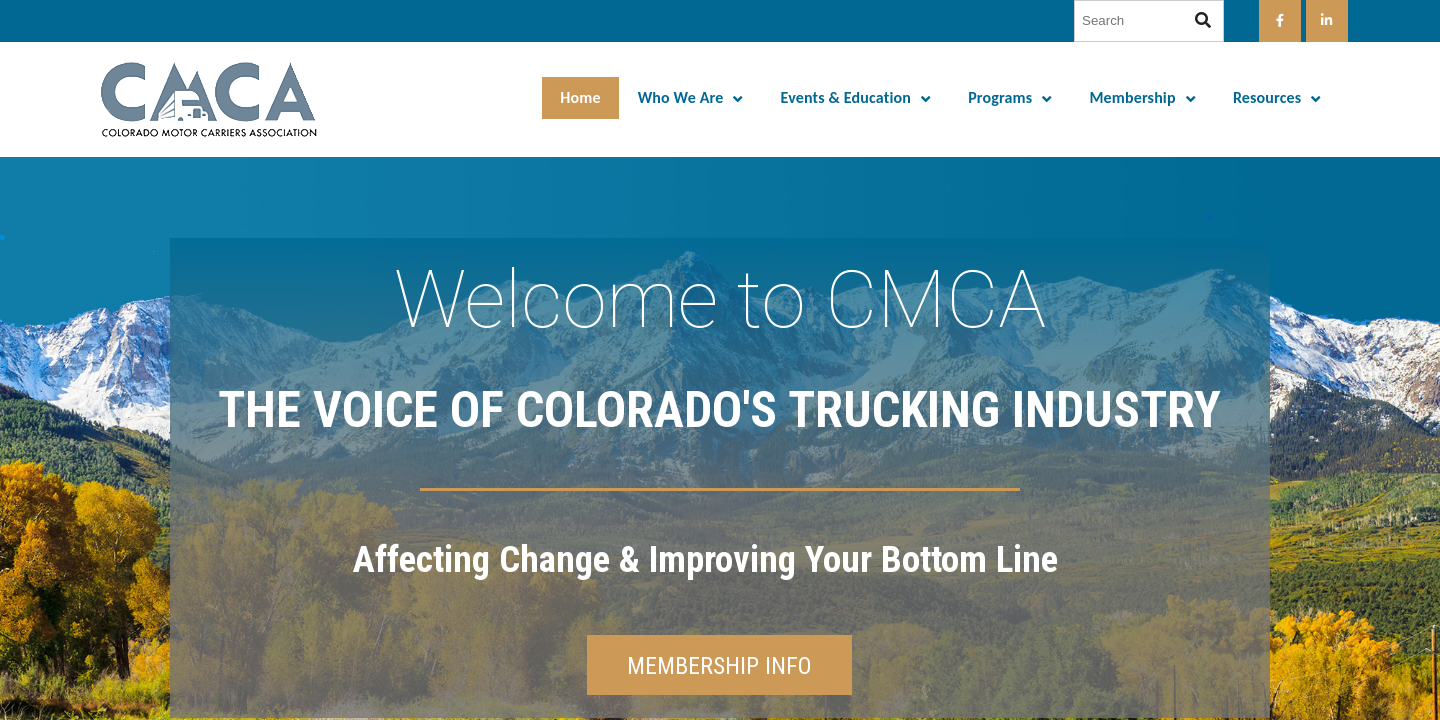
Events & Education (846, 97)
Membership (1132, 97)
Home (580, 97)
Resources (1267, 97)
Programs (1000, 97)
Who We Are (681, 97)
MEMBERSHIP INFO (719, 666)
